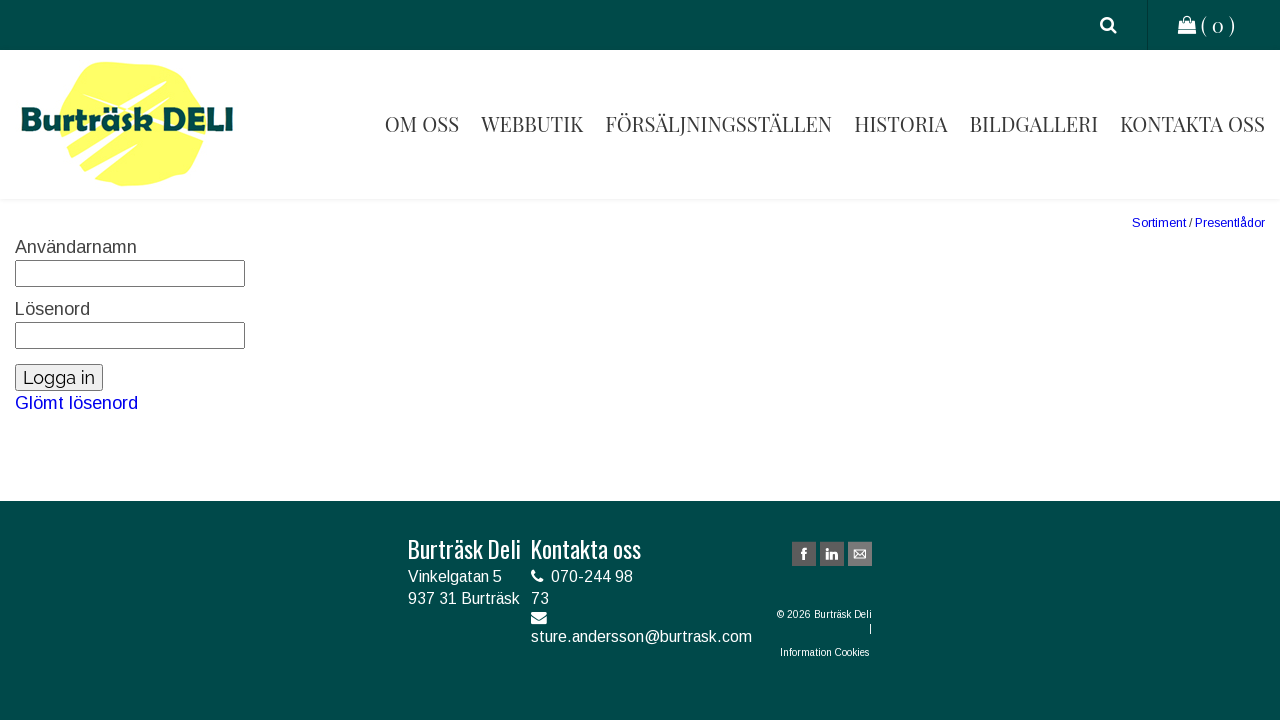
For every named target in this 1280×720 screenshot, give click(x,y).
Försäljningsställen (718, 124)
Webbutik (532, 124)
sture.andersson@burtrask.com (641, 636)
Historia (900, 124)
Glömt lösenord (76, 403)
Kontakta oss (1192, 124)
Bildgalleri (1033, 124)
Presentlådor (1230, 223)
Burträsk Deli (127, 124)
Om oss (422, 124)
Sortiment (1159, 223)
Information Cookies (826, 652)
